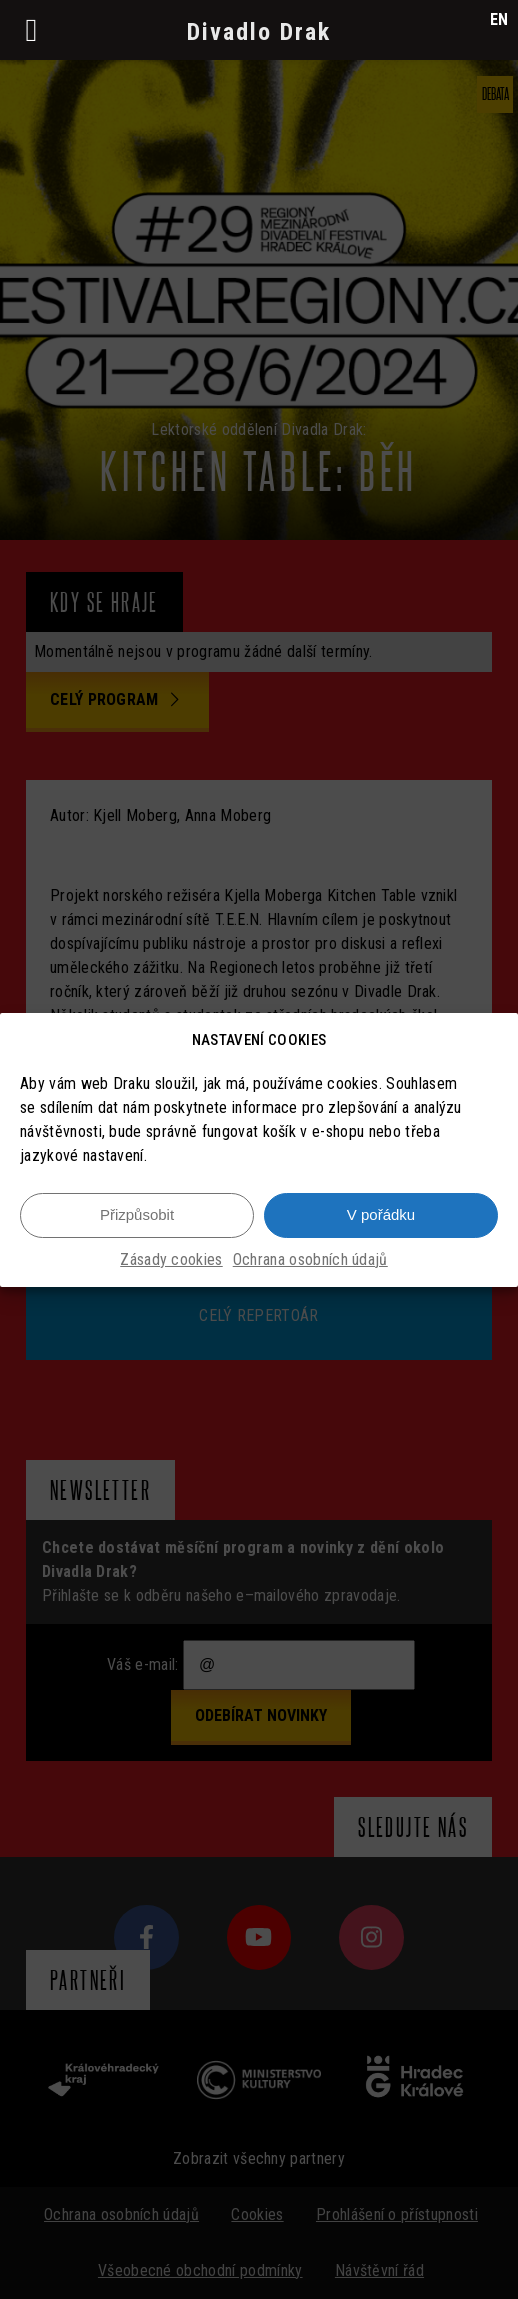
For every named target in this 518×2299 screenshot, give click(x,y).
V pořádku (381, 1217)
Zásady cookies (171, 1262)
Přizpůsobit (137, 1217)
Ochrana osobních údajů (310, 1262)
